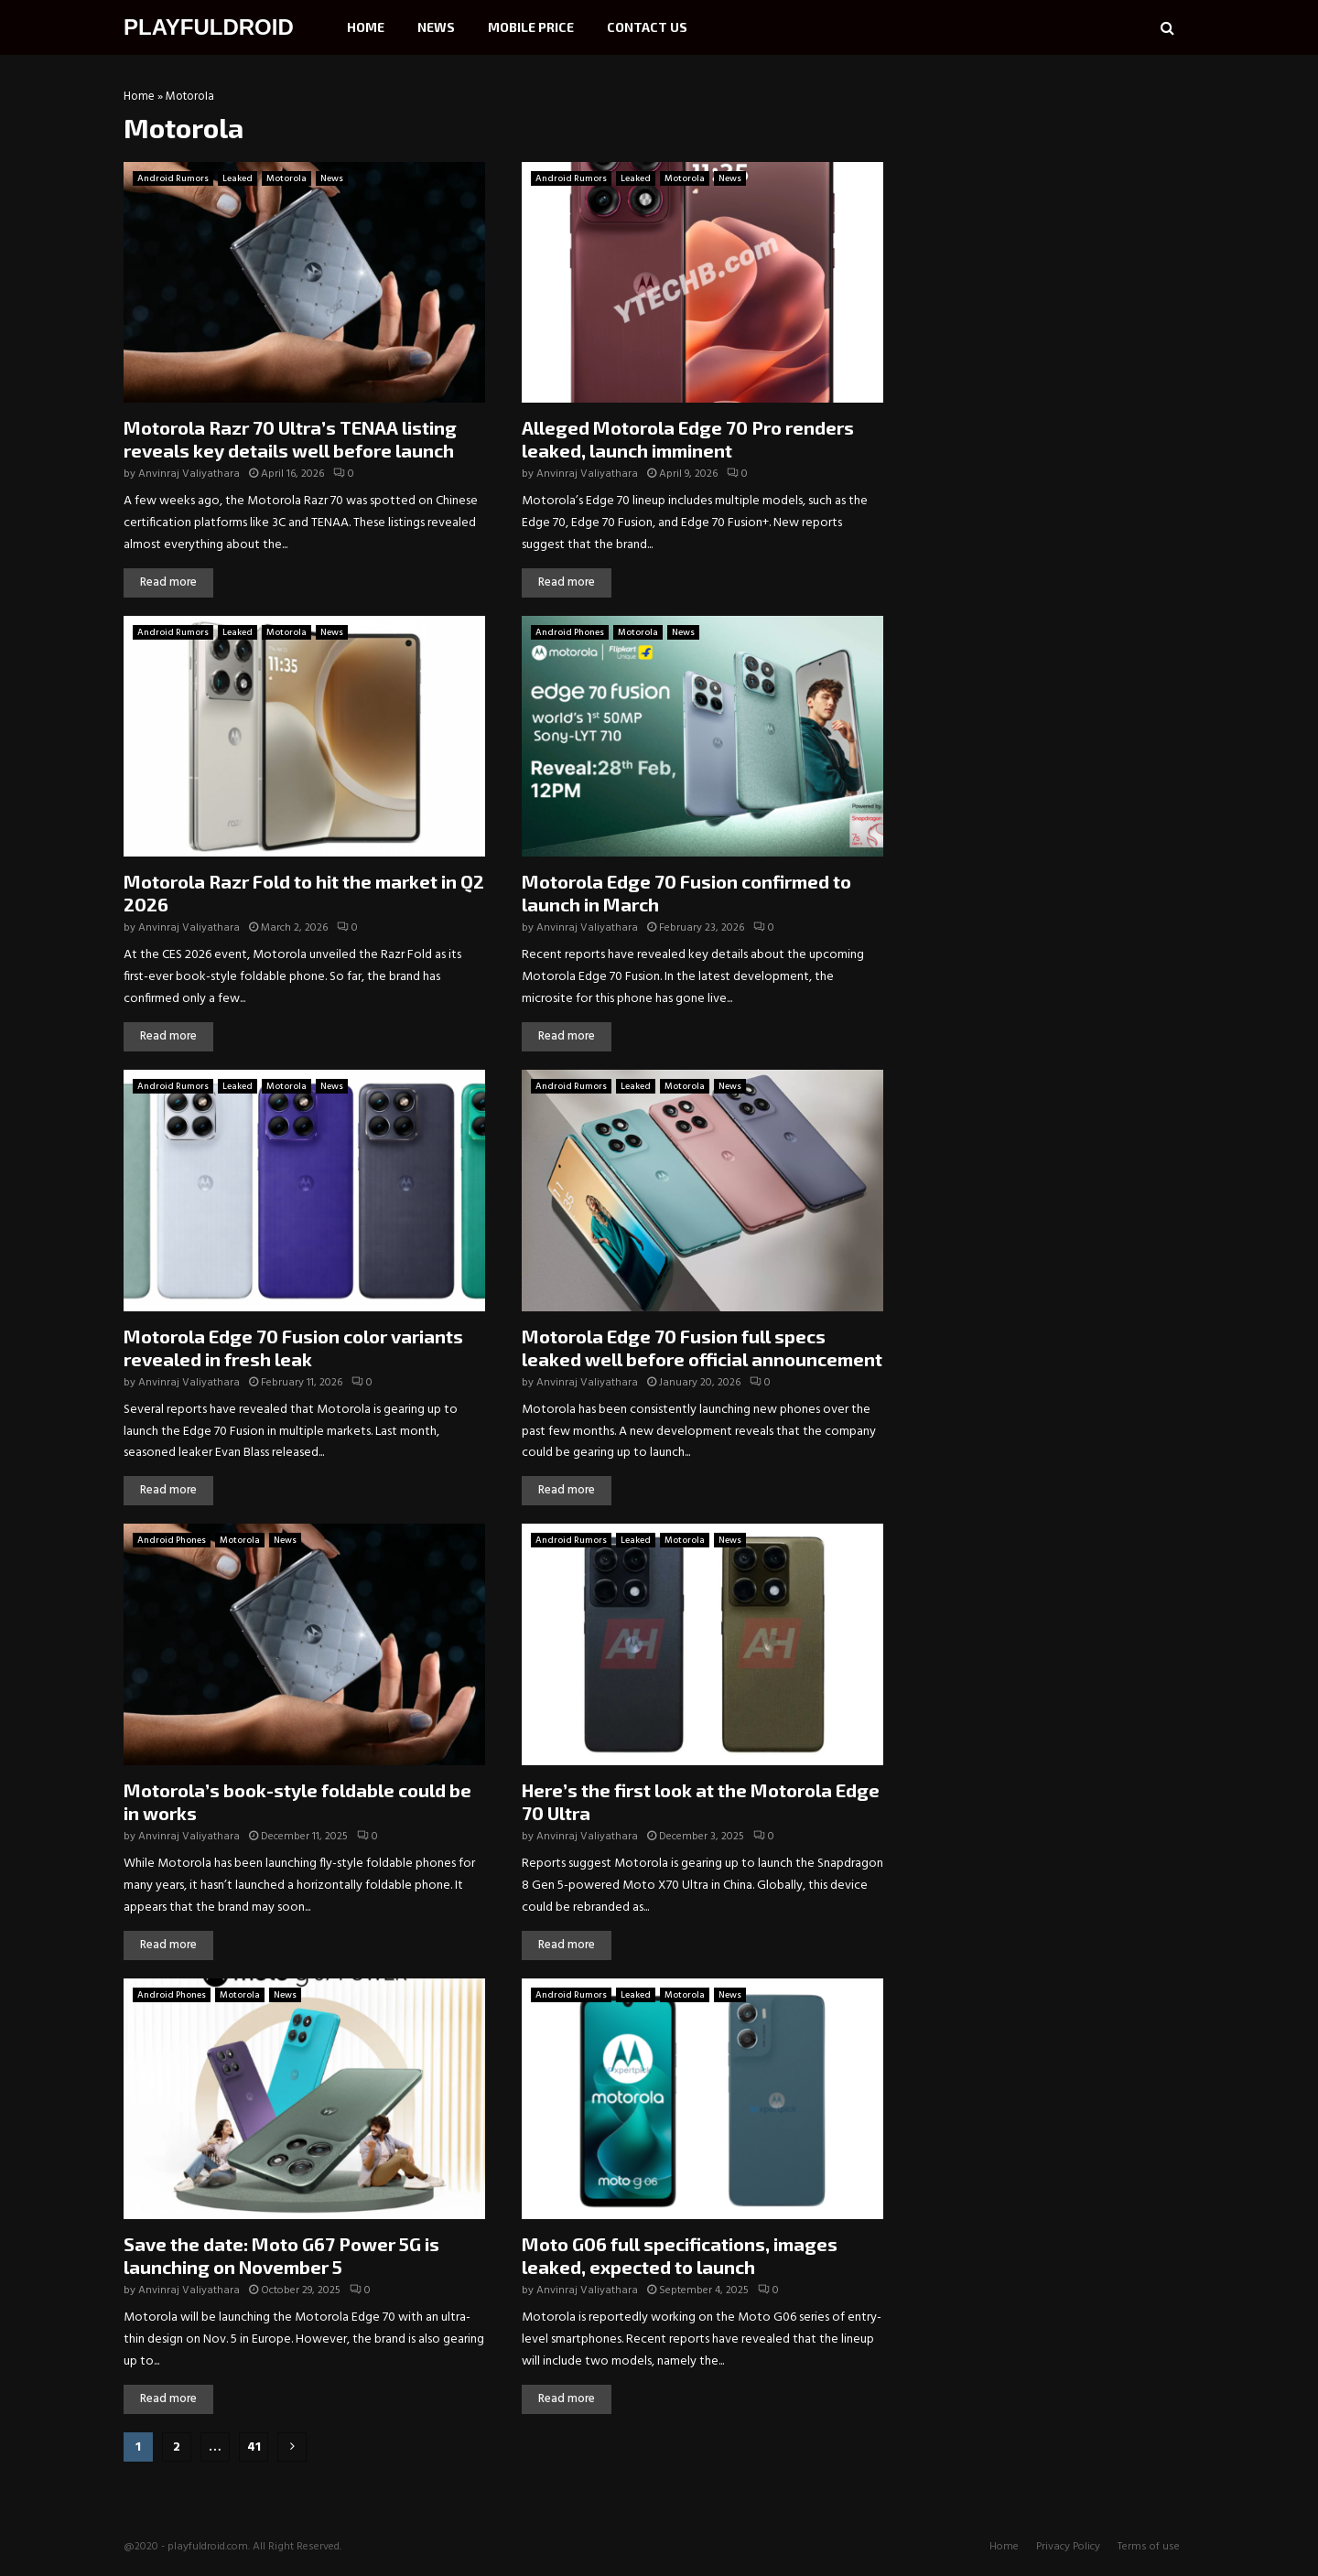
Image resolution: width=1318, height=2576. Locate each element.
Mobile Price (531, 27)
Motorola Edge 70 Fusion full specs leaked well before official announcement (702, 1347)
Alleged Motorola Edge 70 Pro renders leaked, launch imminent (688, 438)
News (436, 27)
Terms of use (1149, 2546)
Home (365, 27)
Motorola (286, 178)
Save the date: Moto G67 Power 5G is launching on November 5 (281, 2255)
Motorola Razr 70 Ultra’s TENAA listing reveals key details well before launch (290, 438)
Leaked (237, 178)
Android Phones (569, 632)
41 (254, 2447)
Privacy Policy (1068, 2546)
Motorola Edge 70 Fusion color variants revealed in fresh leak (293, 1347)
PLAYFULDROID (209, 27)
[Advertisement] (1057, 206)
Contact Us (647, 27)
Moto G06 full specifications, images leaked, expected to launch (679, 2255)
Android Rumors (173, 178)
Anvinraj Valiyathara (189, 474)
